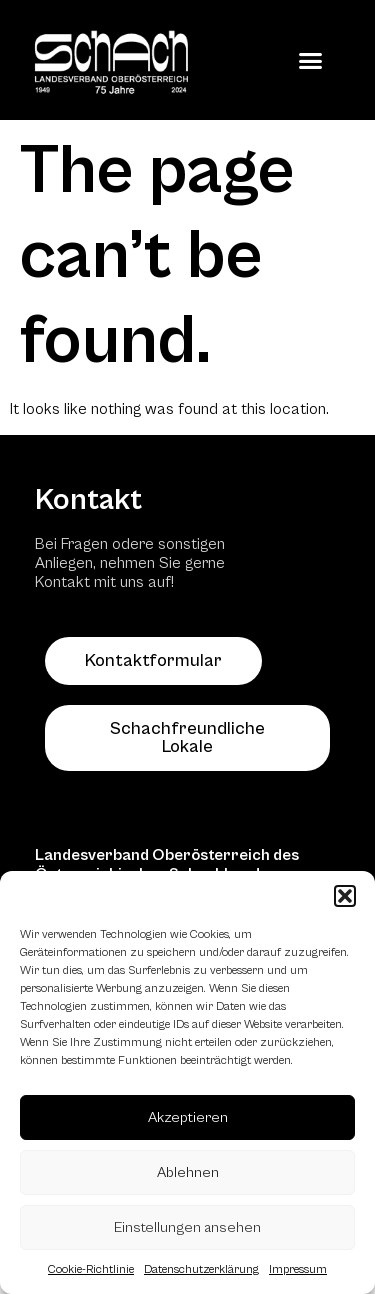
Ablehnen (188, 1172)
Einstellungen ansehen (187, 1227)
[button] (345, 896)
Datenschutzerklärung (201, 1269)
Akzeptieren (188, 1117)
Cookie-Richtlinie (91, 1269)
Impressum (298, 1269)
